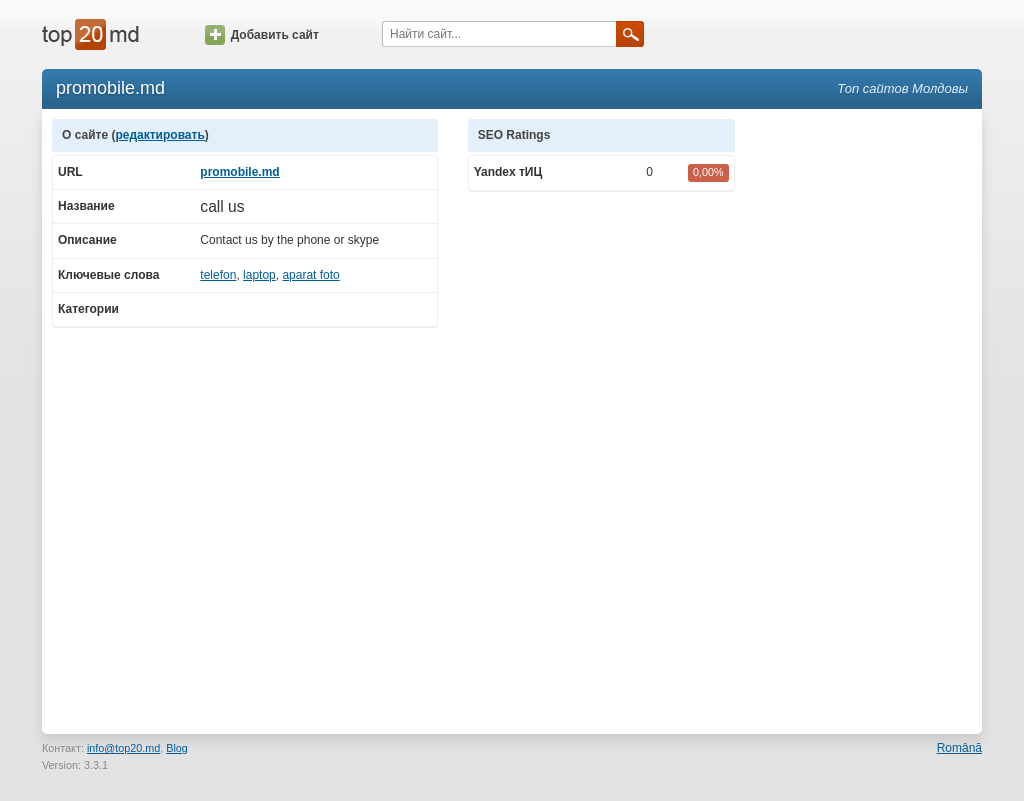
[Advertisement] (868, 419)
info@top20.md (123, 748)
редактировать (159, 135)
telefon (218, 275)
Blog (177, 748)
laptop (259, 275)
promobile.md (239, 172)
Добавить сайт (262, 35)
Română (959, 748)
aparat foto (310, 275)
